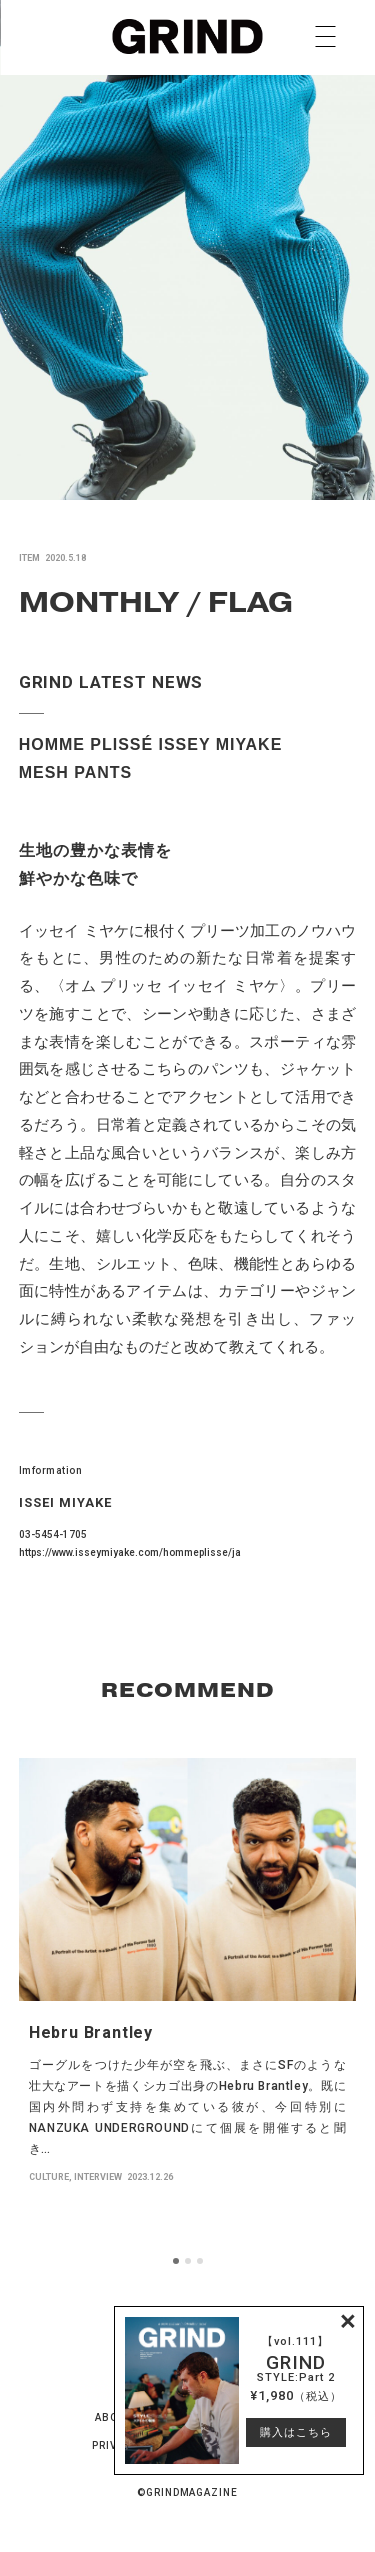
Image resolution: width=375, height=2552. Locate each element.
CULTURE (49, 2177)
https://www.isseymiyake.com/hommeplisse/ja (130, 1552)
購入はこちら (296, 2432)
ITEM (29, 558)
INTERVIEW (98, 2177)
